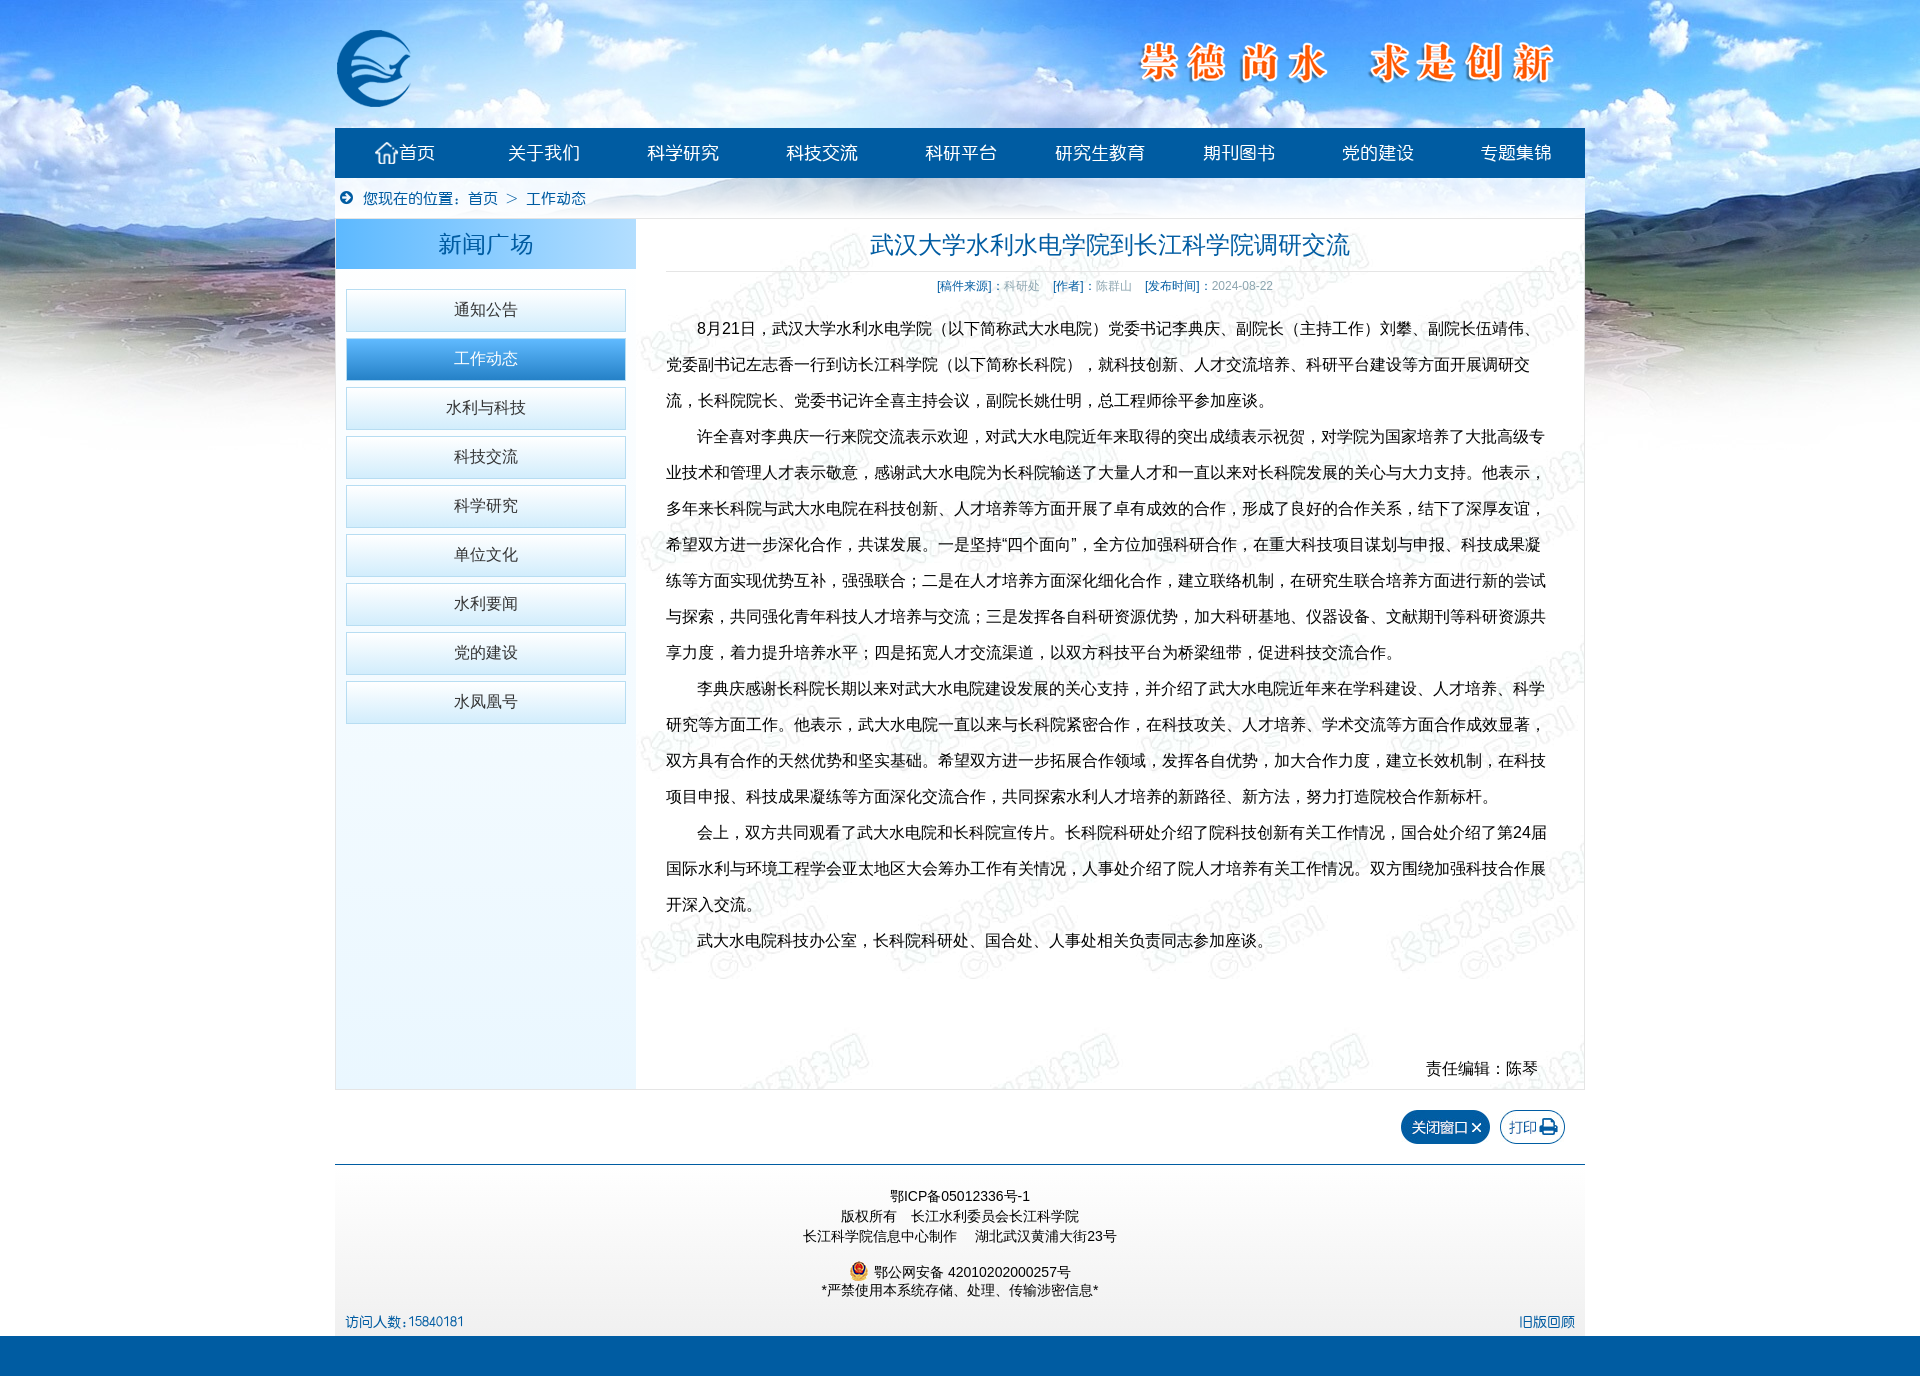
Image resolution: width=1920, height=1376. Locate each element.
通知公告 (486, 309)
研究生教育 (1100, 153)
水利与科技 (486, 407)
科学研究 (683, 153)
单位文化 (486, 554)
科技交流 (822, 153)
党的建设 (1378, 153)
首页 (405, 153)
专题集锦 (1516, 153)
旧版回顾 (1547, 1322)
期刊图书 (1239, 153)
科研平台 (961, 153)
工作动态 (556, 198)
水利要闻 (486, 603)
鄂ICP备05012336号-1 (960, 1196)
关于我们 (544, 153)
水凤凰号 (486, 701)
